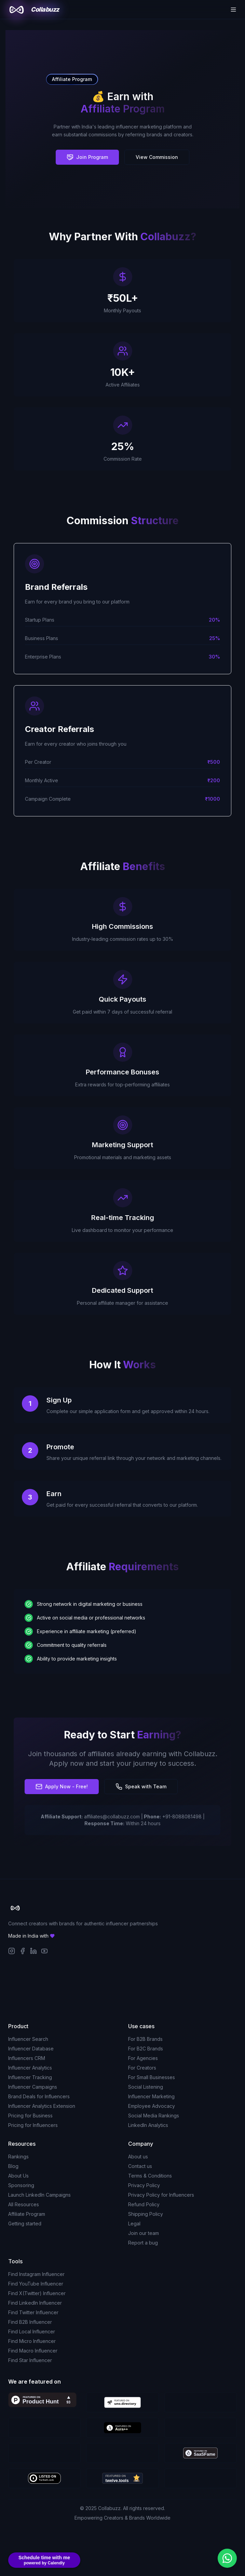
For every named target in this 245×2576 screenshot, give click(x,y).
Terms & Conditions (150, 2176)
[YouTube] (44, 1951)
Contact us (140, 2166)
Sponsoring (21, 2185)
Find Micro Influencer (32, 2341)
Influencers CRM (26, 2058)
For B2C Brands (145, 2048)
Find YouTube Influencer (35, 2284)
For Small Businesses (151, 2077)
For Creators (142, 2068)
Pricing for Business (30, 2115)
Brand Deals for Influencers (39, 2096)
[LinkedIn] (33, 1951)
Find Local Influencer (31, 2331)
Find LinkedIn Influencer (35, 2303)
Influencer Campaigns (32, 2087)
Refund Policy (144, 2204)
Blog (13, 2166)
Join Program (87, 157)
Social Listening (145, 2087)
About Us (18, 2176)
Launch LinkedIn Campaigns (39, 2195)
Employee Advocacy (151, 2106)
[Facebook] (22, 1951)
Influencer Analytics (30, 2068)
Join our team (143, 2233)
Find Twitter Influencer (33, 2312)
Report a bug (143, 2243)
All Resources (23, 2204)
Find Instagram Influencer (36, 2274)
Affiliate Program (26, 2214)
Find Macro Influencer (32, 2351)
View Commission (157, 157)
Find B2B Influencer (30, 2322)
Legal (134, 2223)
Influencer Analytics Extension (41, 2106)
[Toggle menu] (233, 9)
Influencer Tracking (30, 2077)
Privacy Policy (144, 2185)
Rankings (18, 2156)
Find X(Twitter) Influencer (37, 2293)
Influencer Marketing (151, 2096)
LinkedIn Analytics (148, 2125)
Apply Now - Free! (62, 1786)
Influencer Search (28, 2039)
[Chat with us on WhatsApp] (227, 2558)
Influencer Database (31, 2048)
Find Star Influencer (30, 2360)
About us (138, 2156)
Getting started (24, 2223)
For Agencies (143, 2058)
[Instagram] (11, 1951)
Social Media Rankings (153, 2115)
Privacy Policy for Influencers (161, 2195)
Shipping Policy (145, 2214)
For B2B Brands (145, 2039)
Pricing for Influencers (33, 2125)
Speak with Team (140, 1786)
